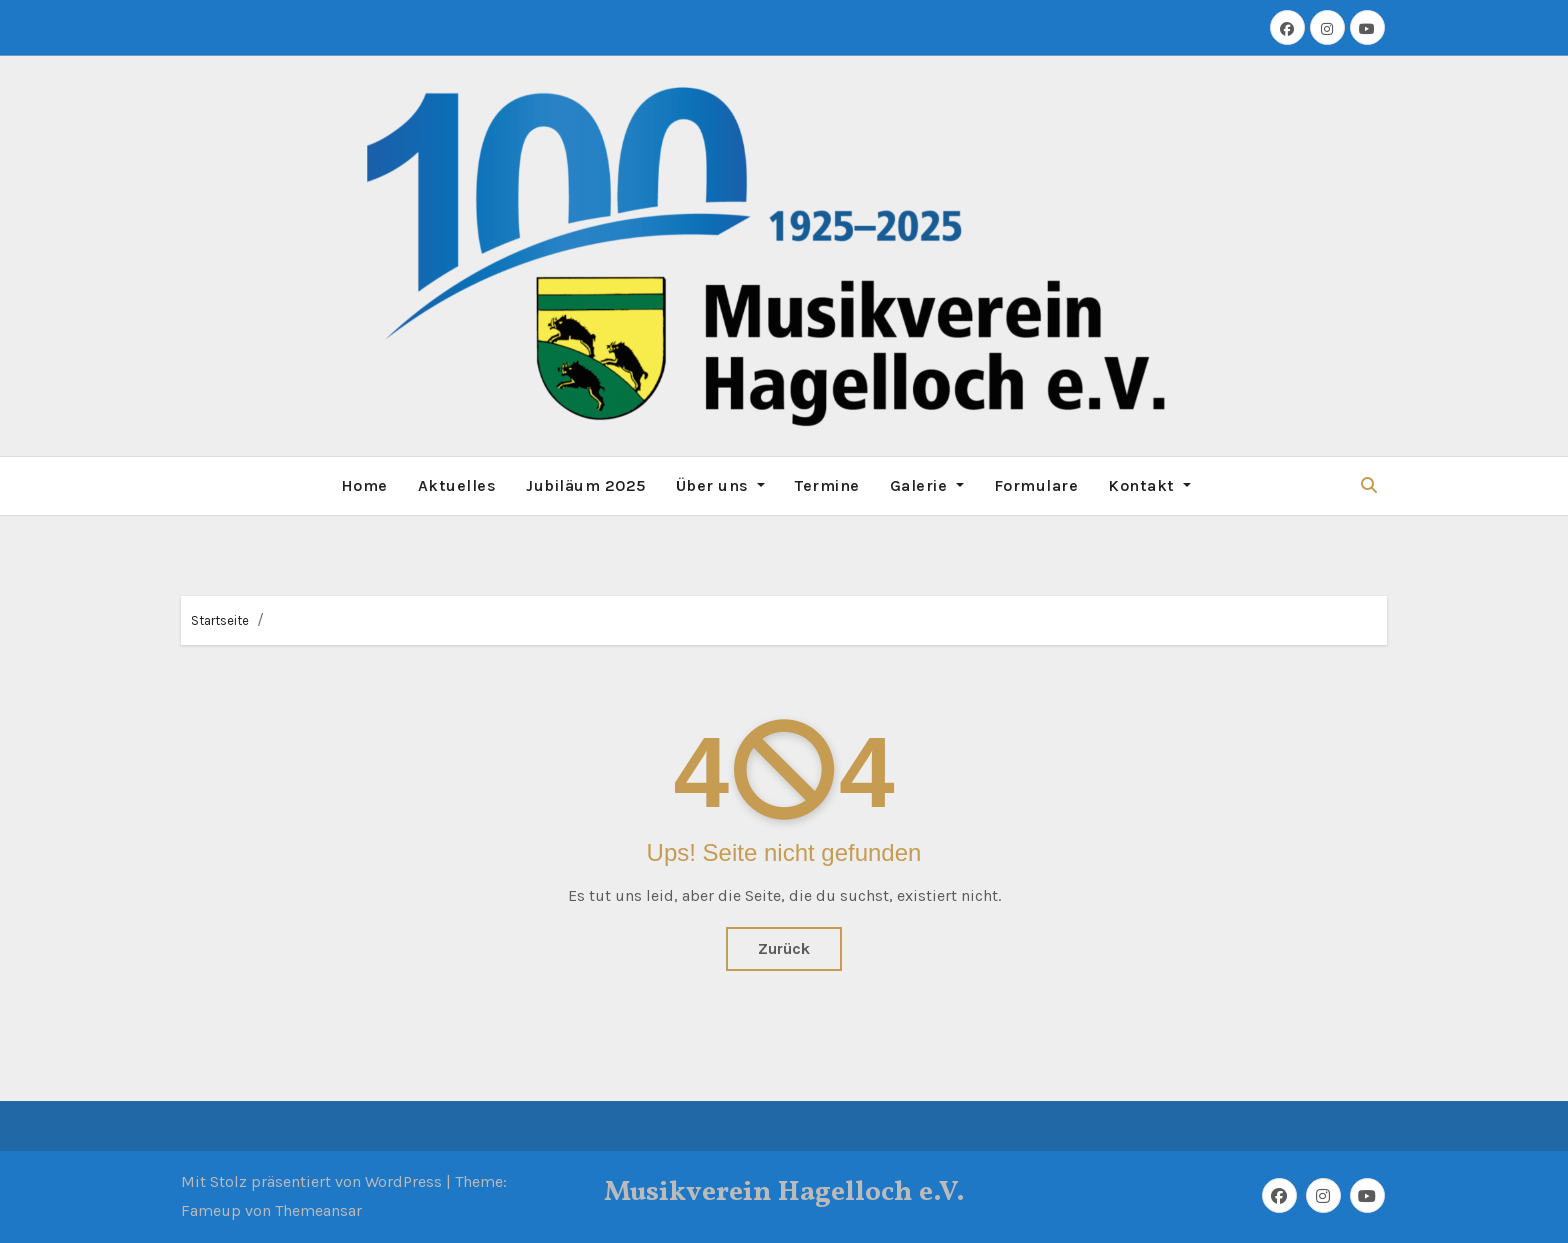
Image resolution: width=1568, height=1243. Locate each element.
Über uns (721, 485)
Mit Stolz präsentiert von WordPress (313, 1181)
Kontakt (1149, 485)
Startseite (220, 620)
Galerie (927, 485)
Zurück (784, 948)
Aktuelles (457, 485)
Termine (827, 485)
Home (364, 485)
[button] (1369, 485)
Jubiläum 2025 (586, 485)
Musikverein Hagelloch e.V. (784, 1192)
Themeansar (318, 1210)
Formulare (1036, 485)
